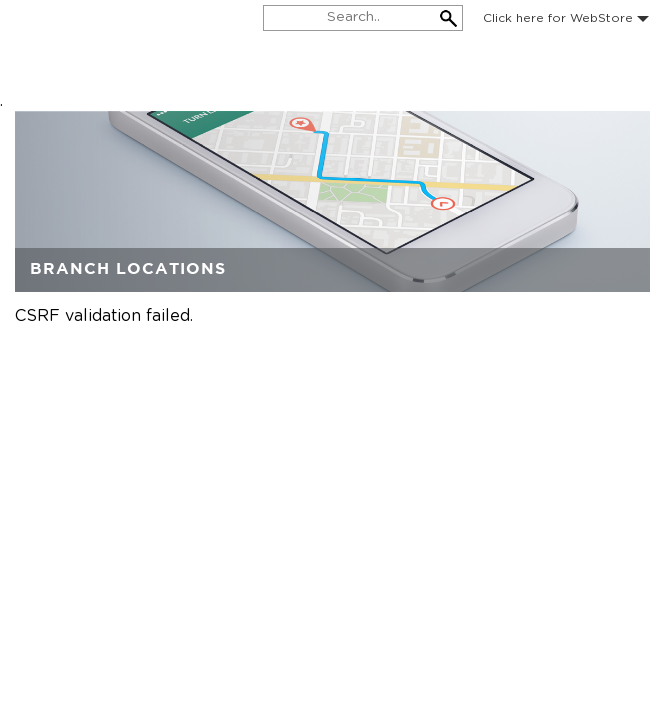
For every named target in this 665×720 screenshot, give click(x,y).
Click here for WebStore (566, 18)
